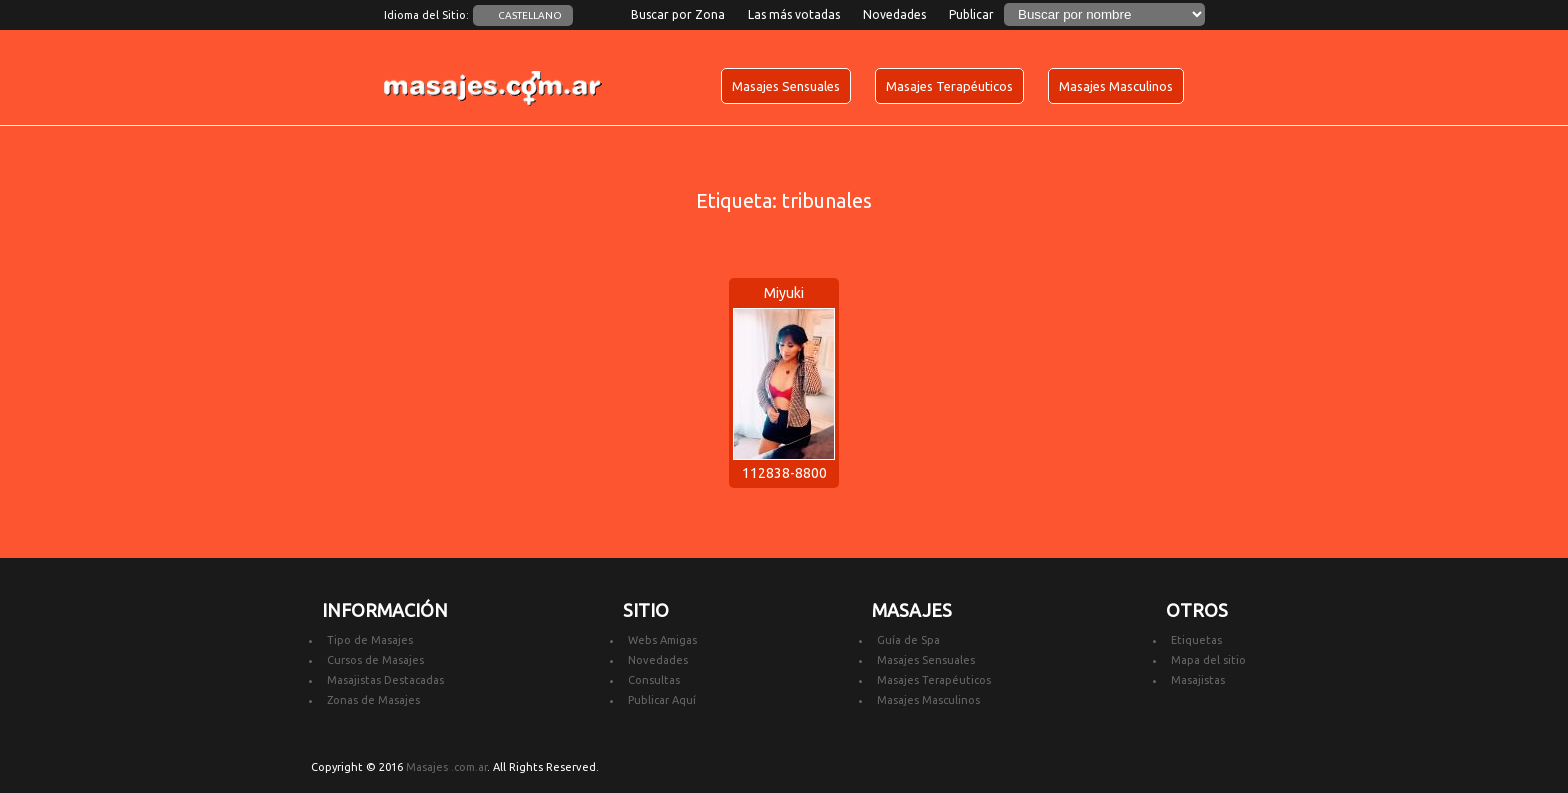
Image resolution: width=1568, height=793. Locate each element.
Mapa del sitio (1208, 660)
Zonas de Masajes (373, 700)
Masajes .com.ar (446, 767)
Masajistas (1198, 680)
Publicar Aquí (662, 700)
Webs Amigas (662, 640)
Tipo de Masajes (370, 640)
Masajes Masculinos (1116, 86)
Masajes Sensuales (786, 86)
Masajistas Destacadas (385, 680)
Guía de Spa (908, 640)
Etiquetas (1196, 640)
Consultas (654, 680)
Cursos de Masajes (375, 660)
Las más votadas (794, 14)
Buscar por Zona (678, 14)
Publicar (971, 14)
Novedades (894, 14)
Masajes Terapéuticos (949, 86)
